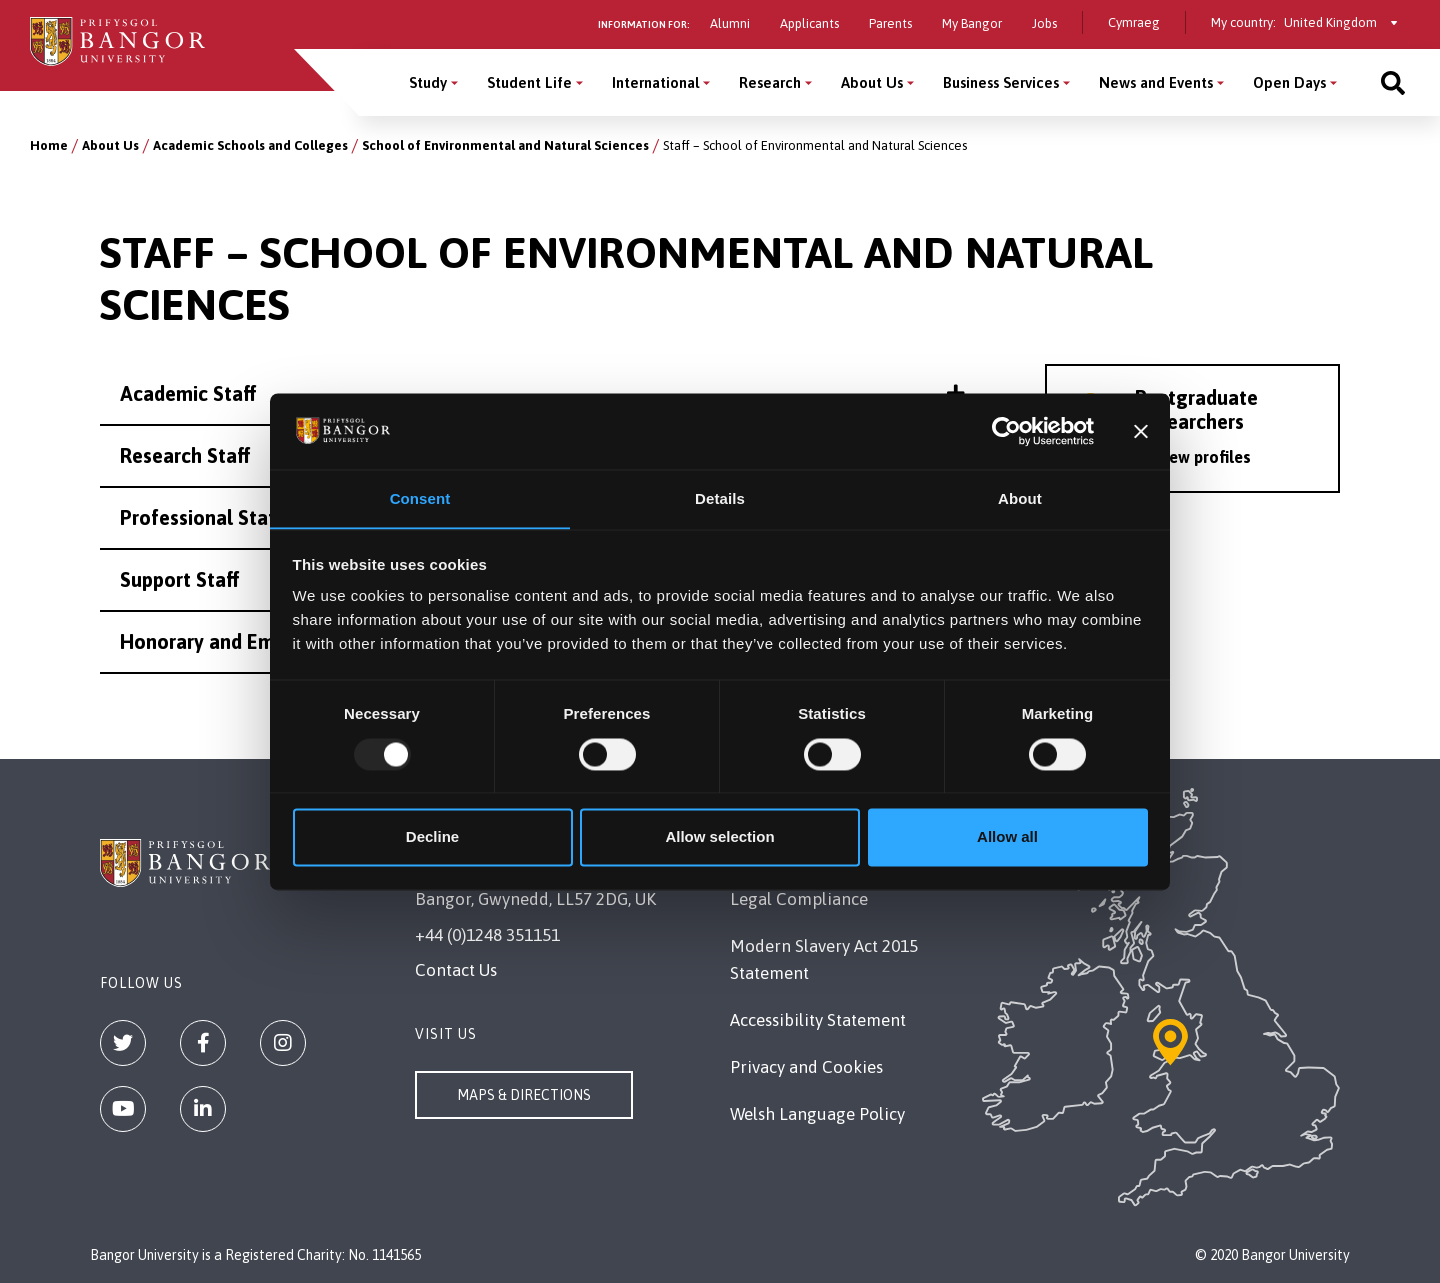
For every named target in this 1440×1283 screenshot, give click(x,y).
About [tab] (1020, 498)
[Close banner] (1141, 431)
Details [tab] (720, 498)
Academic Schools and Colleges (250, 145)
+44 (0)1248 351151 (487, 935)
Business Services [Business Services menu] (1001, 82)
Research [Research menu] (770, 82)
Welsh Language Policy (817, 1114)
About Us (110, 145)
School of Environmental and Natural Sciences (505, 145)
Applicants (809, 23)
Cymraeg (1134, 22)
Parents (890, 23)
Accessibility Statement (818, 1020)
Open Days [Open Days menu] (1289, 82)
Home (49, 145)
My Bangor (972, 23)
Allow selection (719, 837)
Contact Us (456, 970)
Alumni (730, 23)
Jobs (1044, 23)
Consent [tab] (420, 498)
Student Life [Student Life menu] (529, 82)
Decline (432, 837)
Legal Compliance (799, 899)
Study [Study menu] (428, 82)
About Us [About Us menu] (872, 82)
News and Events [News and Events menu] (1156, 82)
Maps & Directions (524, 1095)
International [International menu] (655, 82)
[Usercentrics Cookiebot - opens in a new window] (1006, 431)
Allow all (1007, 837)
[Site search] (1393, 82)
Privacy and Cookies (806, 1067)
